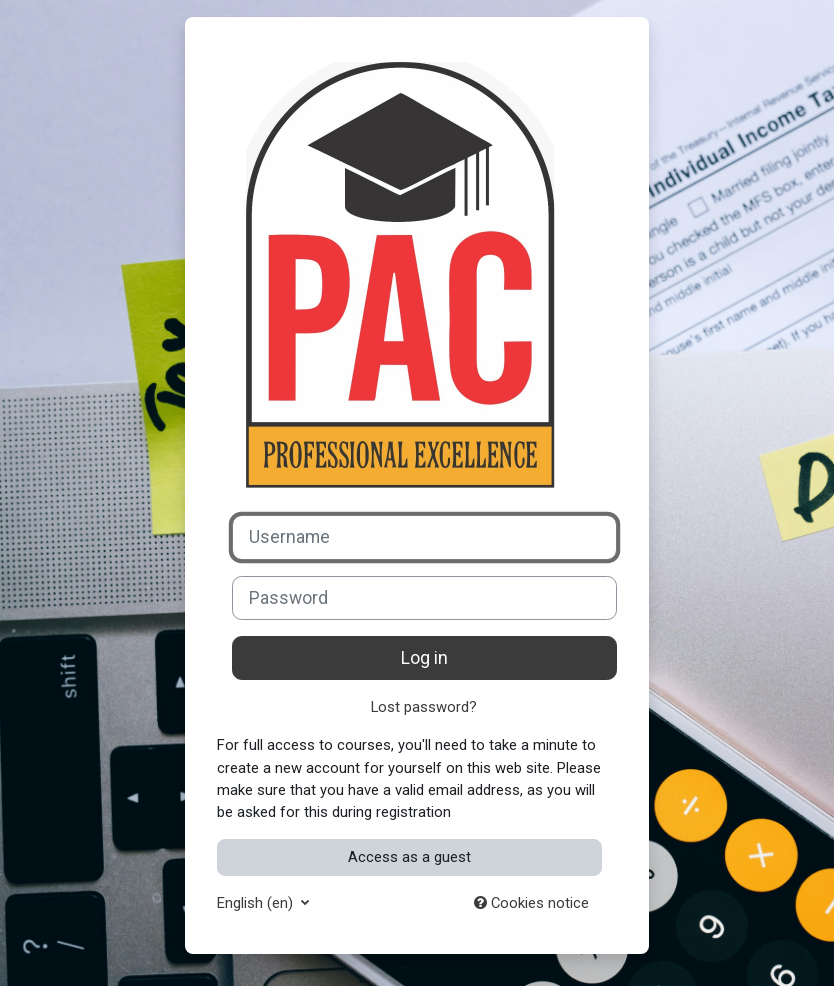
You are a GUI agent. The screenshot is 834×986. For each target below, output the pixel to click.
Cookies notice (531, 903)
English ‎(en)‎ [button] (257, 903)
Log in (424, 658)
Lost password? (424, 707)
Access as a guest (409, 857)
